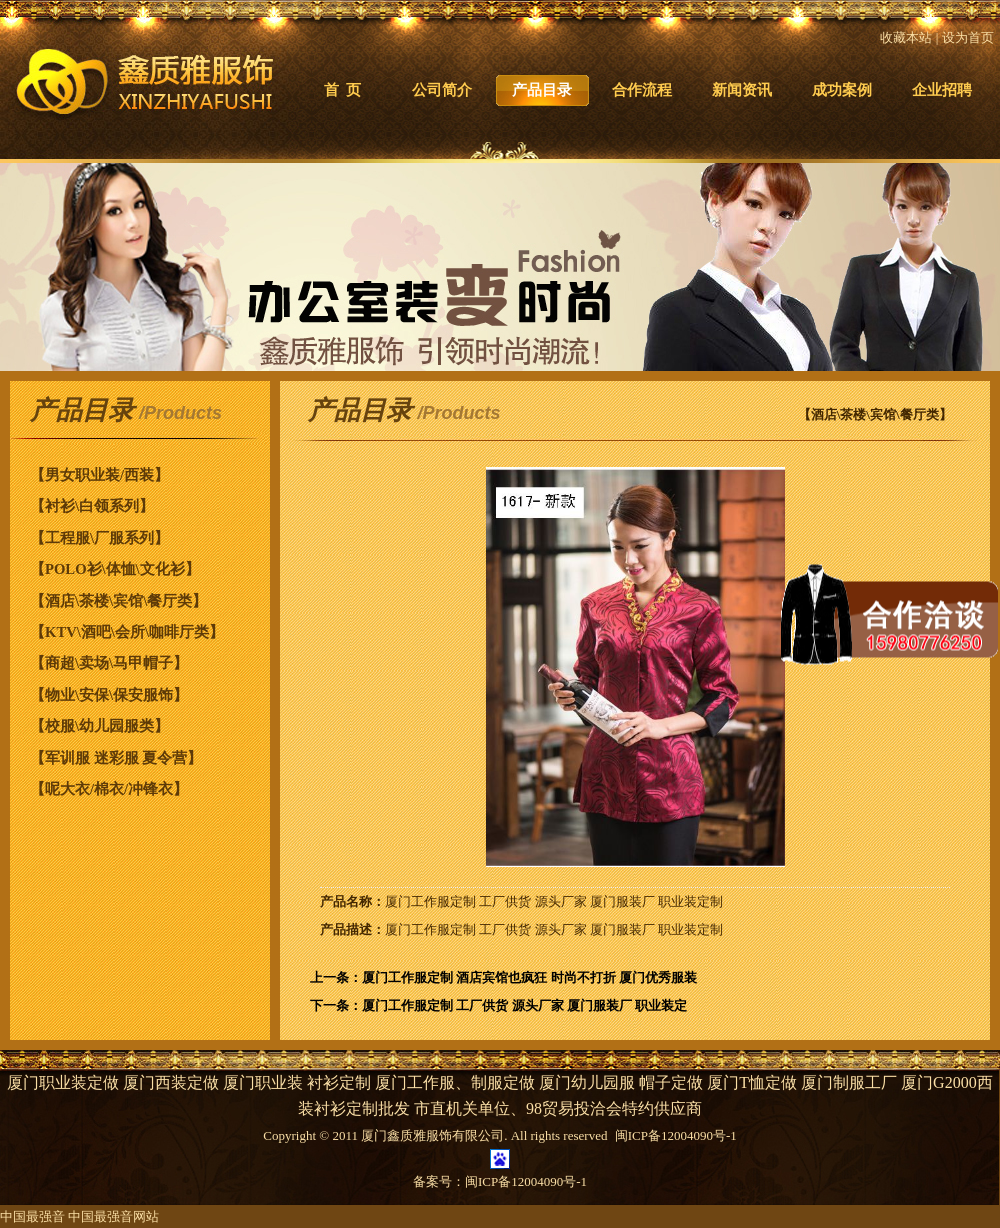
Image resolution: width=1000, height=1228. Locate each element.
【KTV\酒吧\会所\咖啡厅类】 (127, 632)
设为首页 (968, 37)
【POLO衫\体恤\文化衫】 (115, 569)
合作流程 (642, 90)
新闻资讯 (742, 90)
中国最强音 (32, 1216)
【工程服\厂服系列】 (99, 538)
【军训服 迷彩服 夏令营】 (116, 758)
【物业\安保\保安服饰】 (109, 695)
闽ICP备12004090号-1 (526, 1181)
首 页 (342, 90)
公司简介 (442, 90)
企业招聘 (942, 90)
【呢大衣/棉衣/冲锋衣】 (109, 789)
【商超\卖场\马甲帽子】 (109, 663)
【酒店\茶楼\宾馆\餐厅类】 (118, 601)
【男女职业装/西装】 (99, 475)
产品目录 (542, 90)
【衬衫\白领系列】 (92, 506)
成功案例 (842, 90)
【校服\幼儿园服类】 (99, 726)
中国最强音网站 (113, 1216)
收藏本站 (906, 37)
